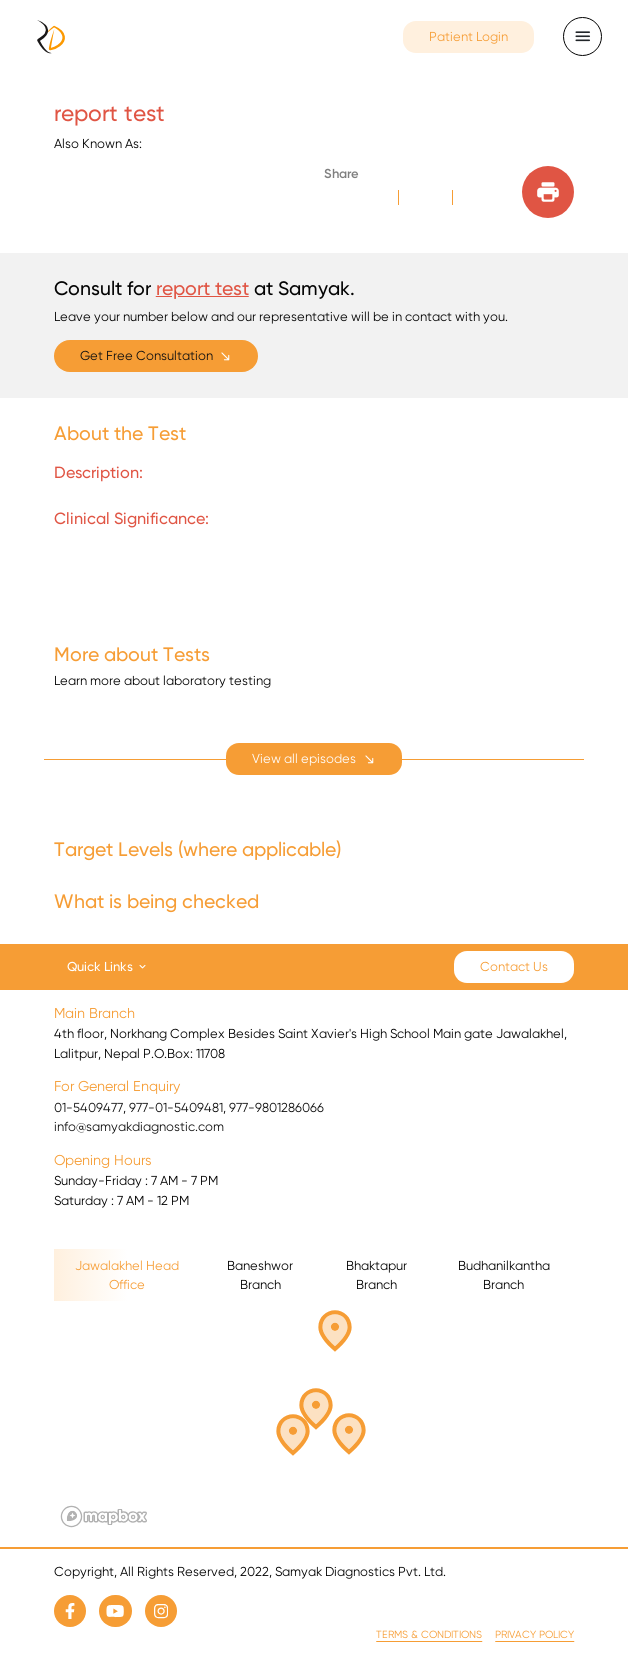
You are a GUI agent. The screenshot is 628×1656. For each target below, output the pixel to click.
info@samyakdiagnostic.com (139, 1126)
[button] (297, 1432)
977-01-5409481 (176, 1107)
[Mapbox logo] (104, 1516)
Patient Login (468, 36)
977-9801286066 (276, 1107)
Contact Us (514, 966)
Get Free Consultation (146, 355)
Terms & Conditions (429, 1634)
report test (202, 288)
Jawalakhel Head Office (127, 1275)
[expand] (314, 759)
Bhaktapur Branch (376, 1275)
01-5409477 (88, 1107)
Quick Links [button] (100, 966)
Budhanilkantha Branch (504, 1275)
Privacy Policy (534, 1634)
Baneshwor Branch (260, 1275)
